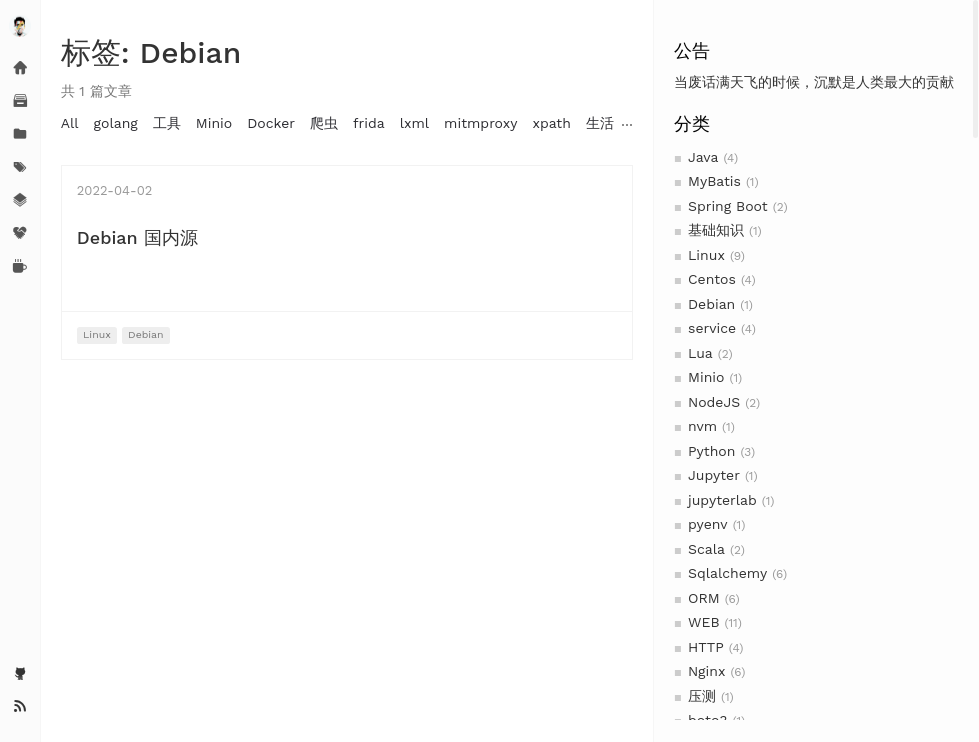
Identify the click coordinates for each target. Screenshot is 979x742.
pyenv (708, 524)
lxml (414, 123)
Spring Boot (728, 206)
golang (116, 123)
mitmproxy (480, 123)
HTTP (706, 647)
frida (369, 123)
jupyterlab (722, 500)
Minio (706, 377)
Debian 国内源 (137, 237)
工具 (167, 123)
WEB (704, 622)
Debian (711, 304)
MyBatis (714, 181)
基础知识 (716, 230)
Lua (700, 353)
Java (703, 157)
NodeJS (714, 402)
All (70, 123)
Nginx (706, 671)
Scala (706, 549)
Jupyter (714, 475)
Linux (706, 255)
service (712, 328)
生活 (600, 123)
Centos (712, 279)
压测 (702, 696)
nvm (702, 426)
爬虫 (324, 123)
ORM (704, 598)
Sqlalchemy (727, 573)
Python (711, 451)
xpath (551, 123)
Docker (271, 123)
